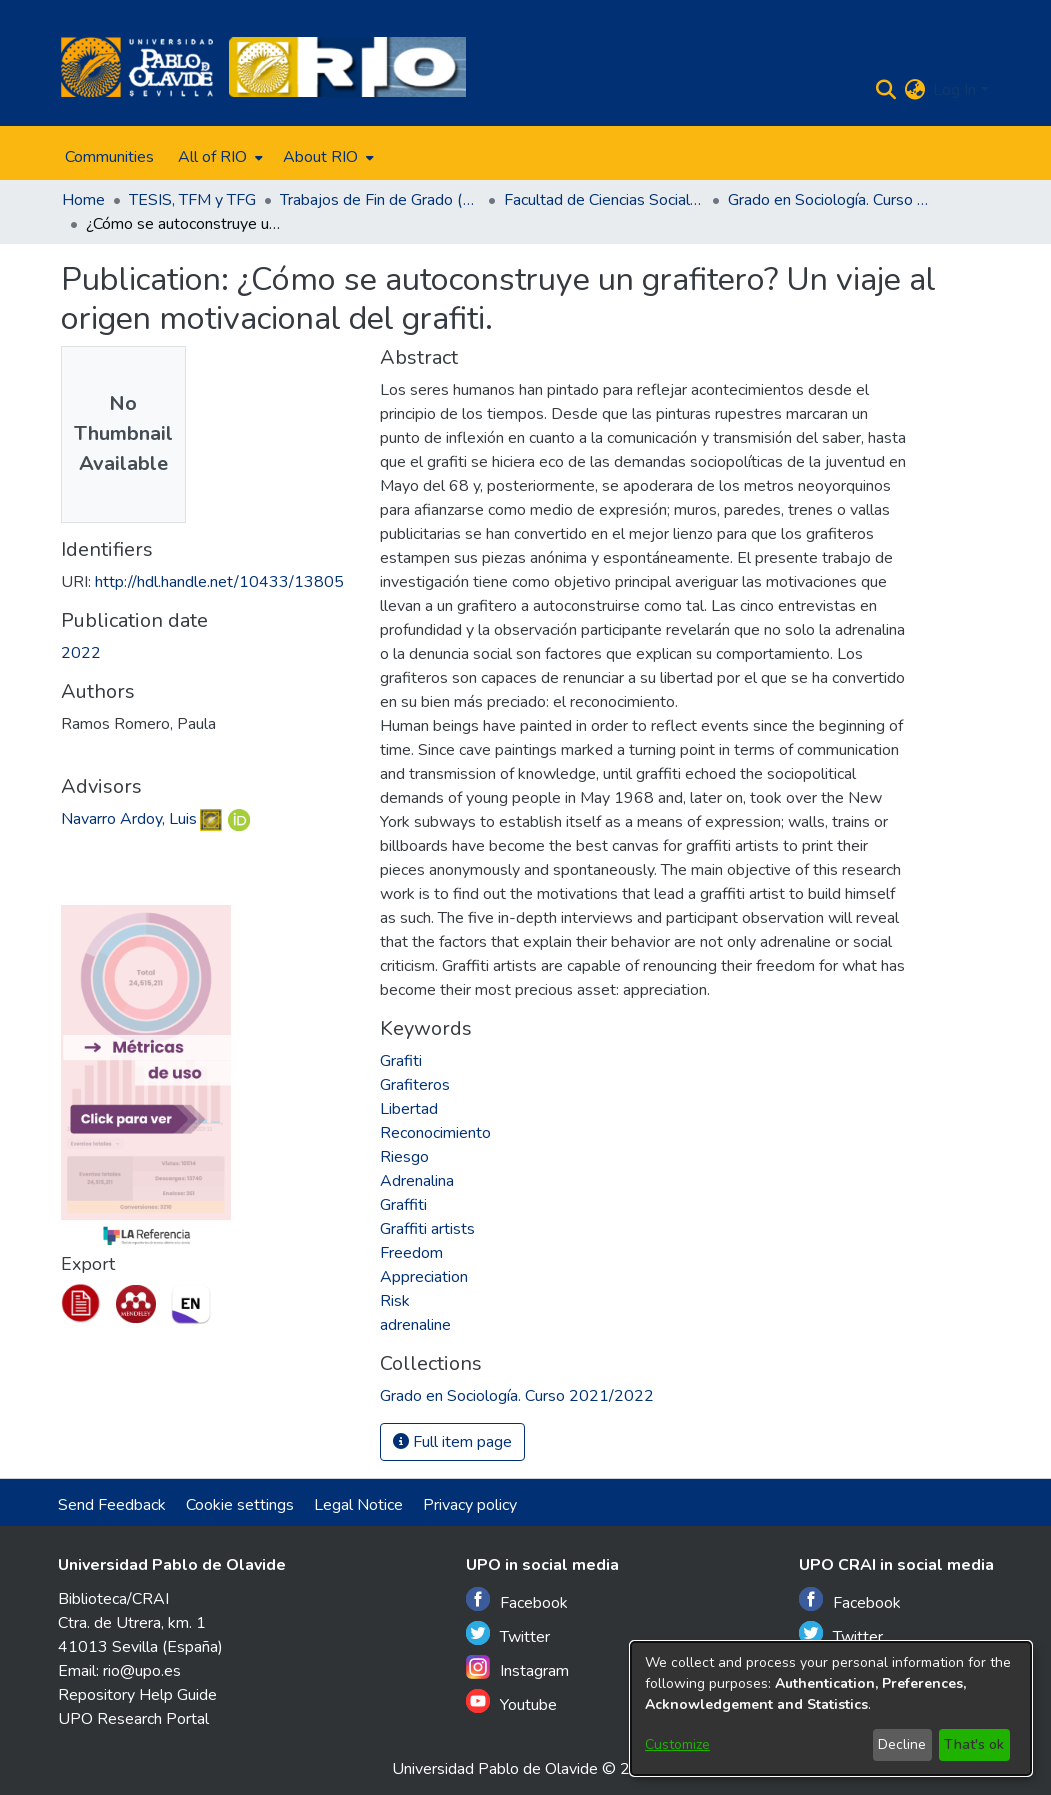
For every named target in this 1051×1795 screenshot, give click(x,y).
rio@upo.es (142, 1671)
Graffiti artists (427, 1229)
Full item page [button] (452, 1442)
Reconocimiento (435, 1133)
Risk (395, 1301)
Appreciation (424, 1277)
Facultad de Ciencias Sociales (604, 200)
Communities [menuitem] (109, 157)
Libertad (409, 1109)
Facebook (517, 1600)
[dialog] (831, 1708)
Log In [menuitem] (954, 90)
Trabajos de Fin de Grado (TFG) (380, 200)
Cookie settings (240, 1505)
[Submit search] (885, 90)
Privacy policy (470, 1505)
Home (83, 200)
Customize (677, 1744)
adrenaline (415, 1325)
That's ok (974, 1744)
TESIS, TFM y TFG (192, 200)
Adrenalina (417, 1181)
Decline (902, 1744)
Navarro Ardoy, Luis (129, 819)
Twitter (508, 1634)
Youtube (511, 1702)
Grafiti (401, 1061)
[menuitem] (218, 157)
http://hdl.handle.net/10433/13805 (219, 582)
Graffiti (403, 1205)
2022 (81, 653)
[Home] (137, 67)
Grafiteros (415, 1085)
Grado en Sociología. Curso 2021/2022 (828, 200)
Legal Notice (358, 1505)
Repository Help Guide (137, 1695)
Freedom (411, 1253)
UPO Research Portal (133, 1719)
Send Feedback (112, 1505)
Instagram (517, 1668)
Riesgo (404, 1157)
